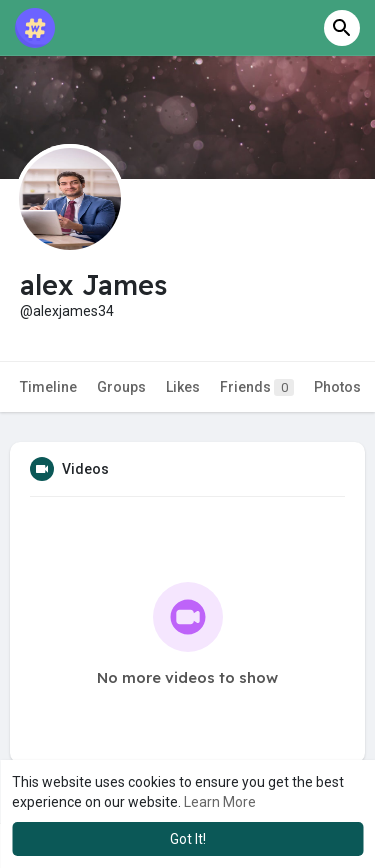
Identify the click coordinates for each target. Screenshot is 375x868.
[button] (342, 28)
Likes (183, 387)
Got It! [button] (188, 839)
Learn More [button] (220, 802)
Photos (337, 387)
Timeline (48, 387)
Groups (121, 387)
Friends (257, 387)
